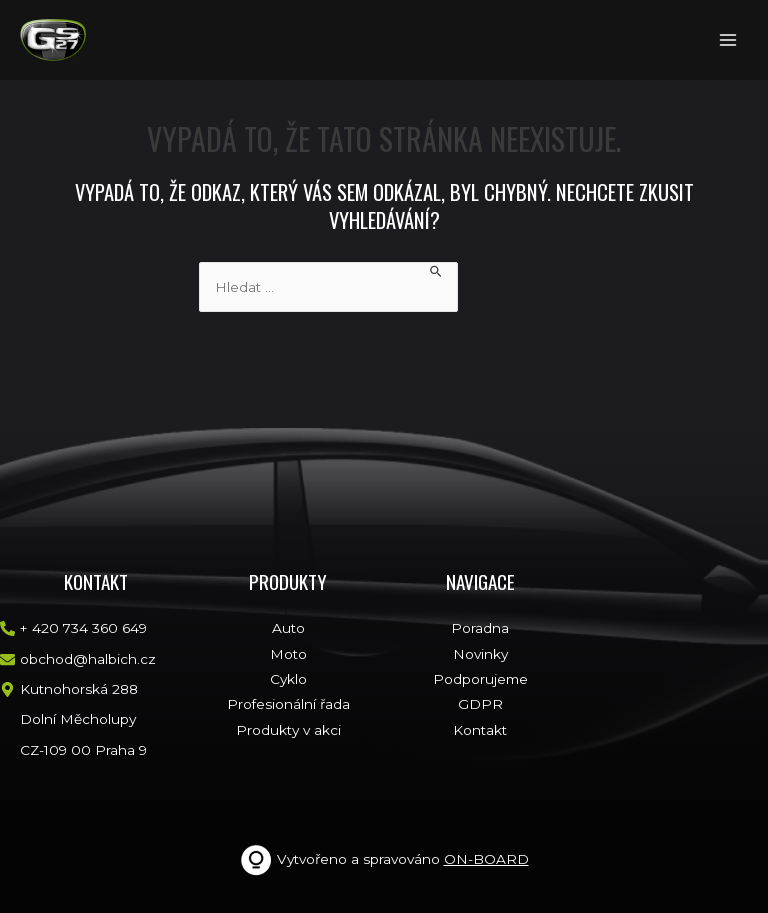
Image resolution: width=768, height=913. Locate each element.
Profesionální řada (288, 704)
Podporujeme (480, 679)
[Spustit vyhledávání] (436, 271)
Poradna (480, 628)
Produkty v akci (288, 730)
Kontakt (480, 730)
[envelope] (78, 659)
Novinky (480, 654)
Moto (288, 654)
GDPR (480, 704)
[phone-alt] (73, 628)
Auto (288, 628)
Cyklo (288, 679)
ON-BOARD (486, 859)
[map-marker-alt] (69, 689)
